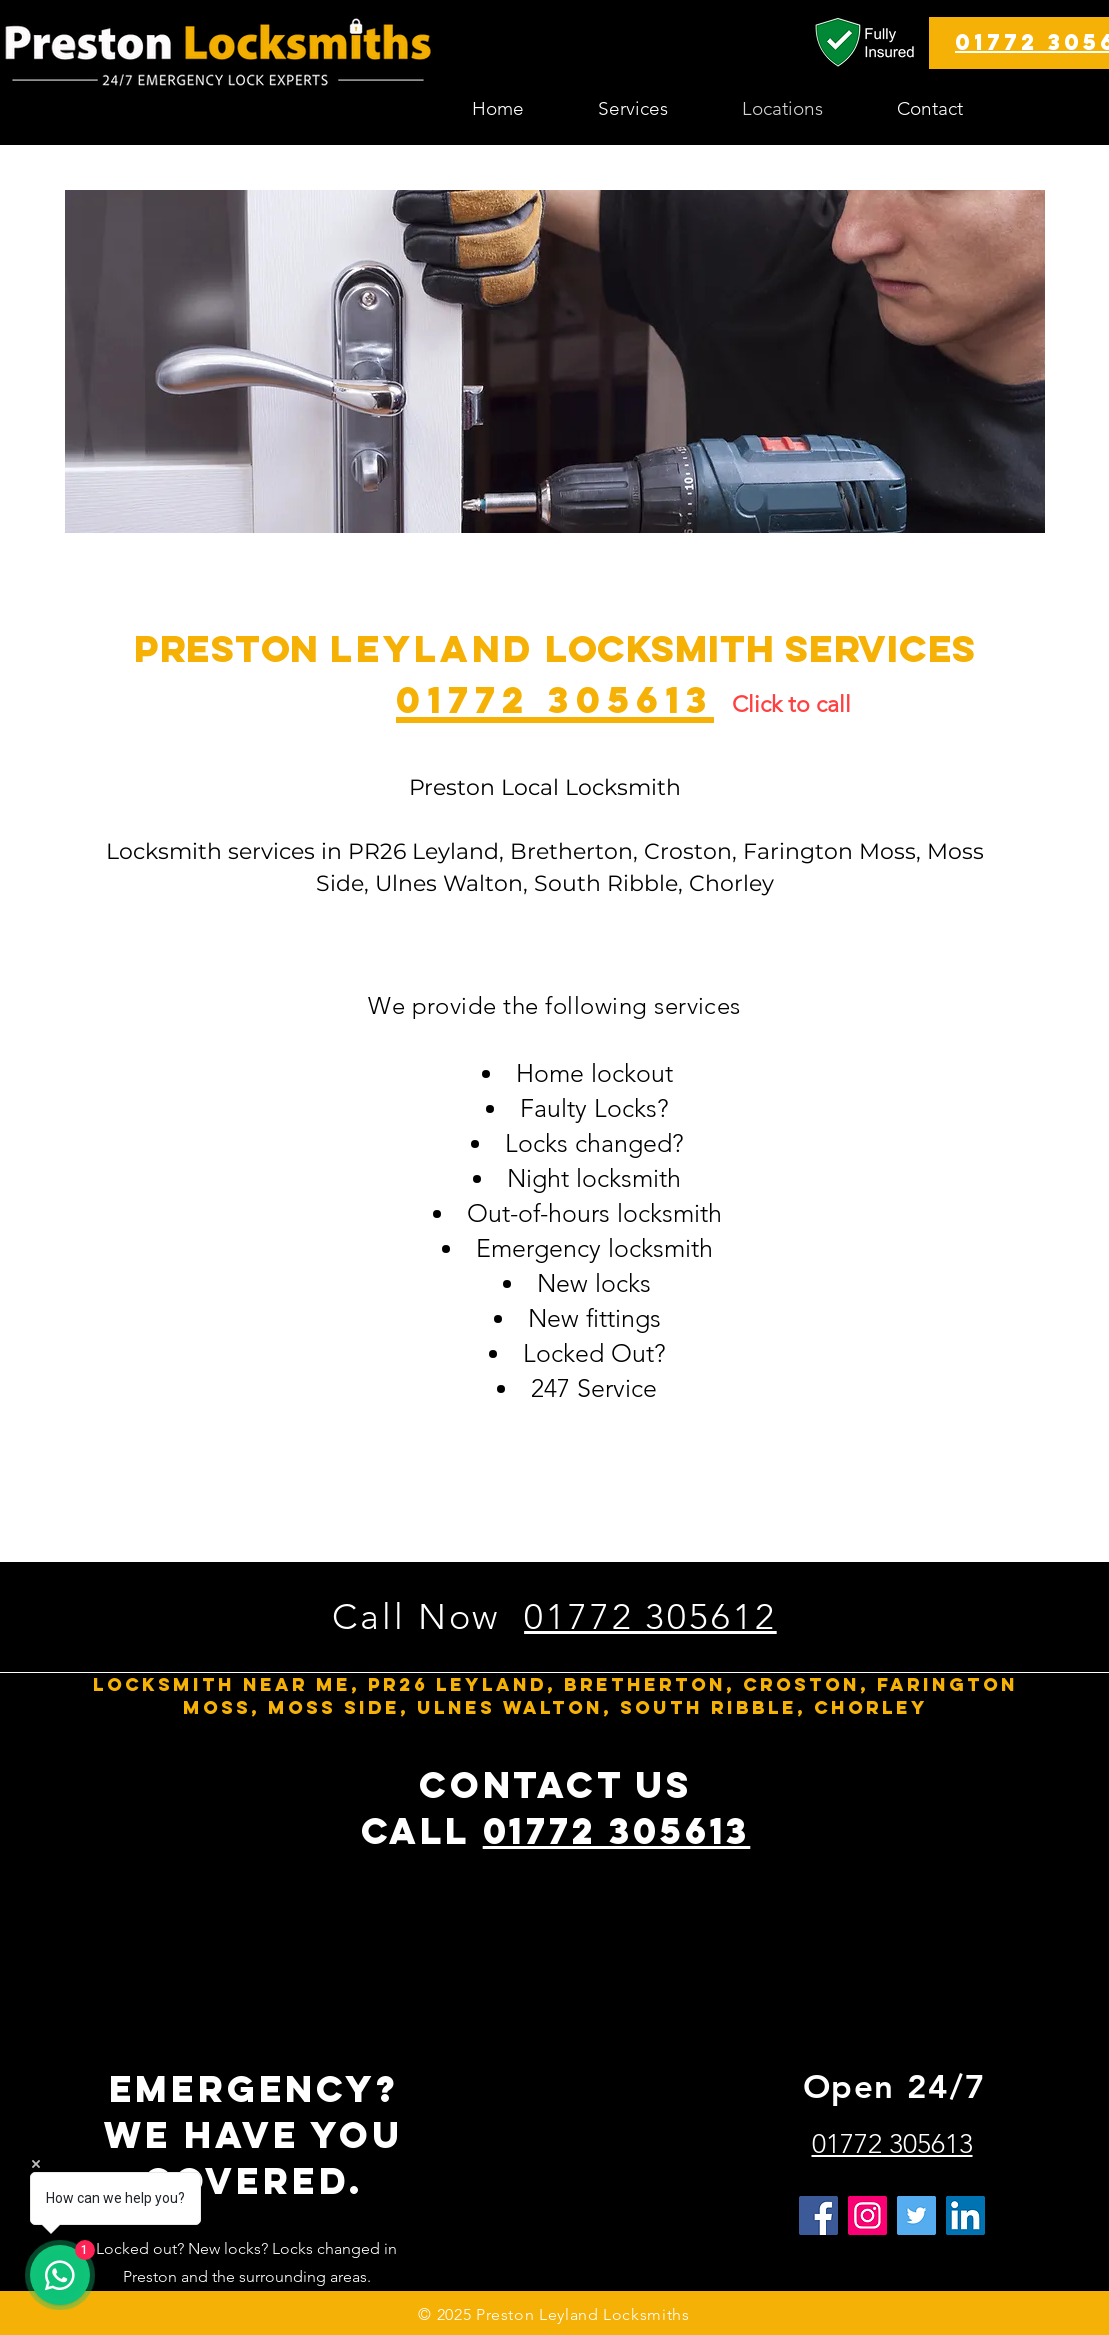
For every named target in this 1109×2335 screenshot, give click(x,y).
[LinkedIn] (965, 2215)
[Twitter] (916, 2215)
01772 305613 (617, 1831)
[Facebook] (818, 2215)
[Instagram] (867, 2215)
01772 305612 (650, 1616)
